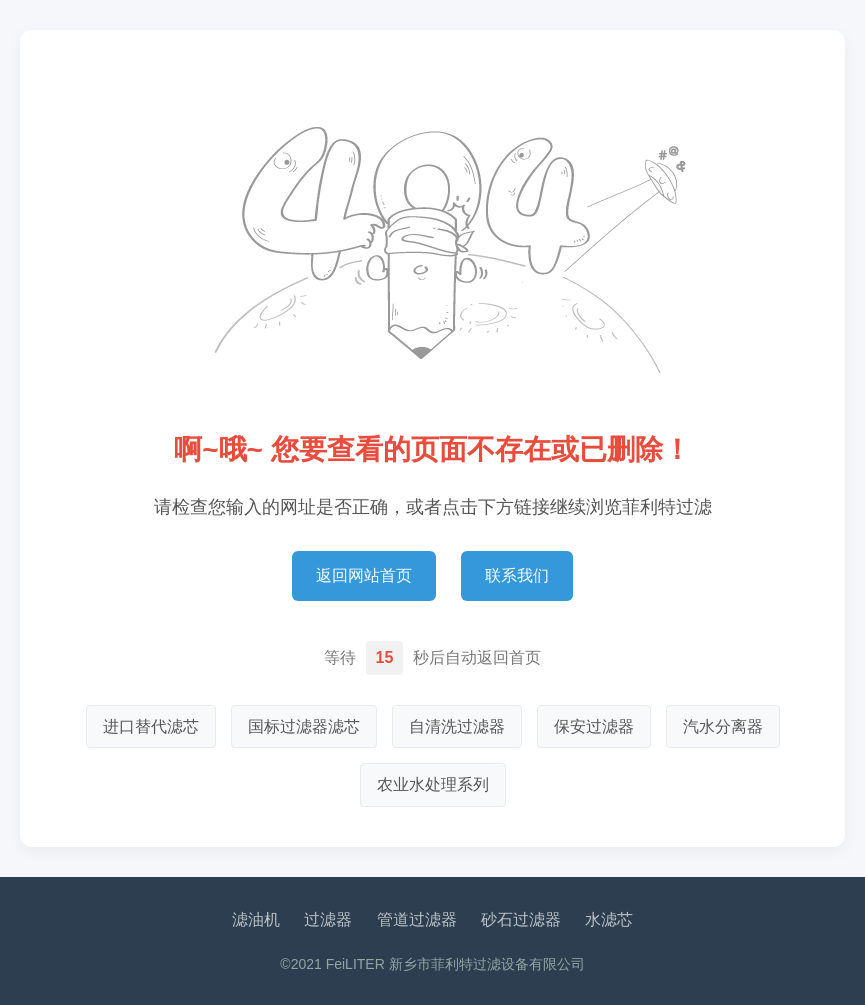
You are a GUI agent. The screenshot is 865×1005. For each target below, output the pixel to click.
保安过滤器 (594, 726)
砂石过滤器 (521, 919)
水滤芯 (609, 919)
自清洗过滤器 (457, 726)
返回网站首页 (364, 575)
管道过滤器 (417, 919)
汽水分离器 (723, 726)
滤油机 (256, 919)
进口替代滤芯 (151, 726)
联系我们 (517, 575)
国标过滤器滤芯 (304, 726)
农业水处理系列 (433, 784)
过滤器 (328, 919)
